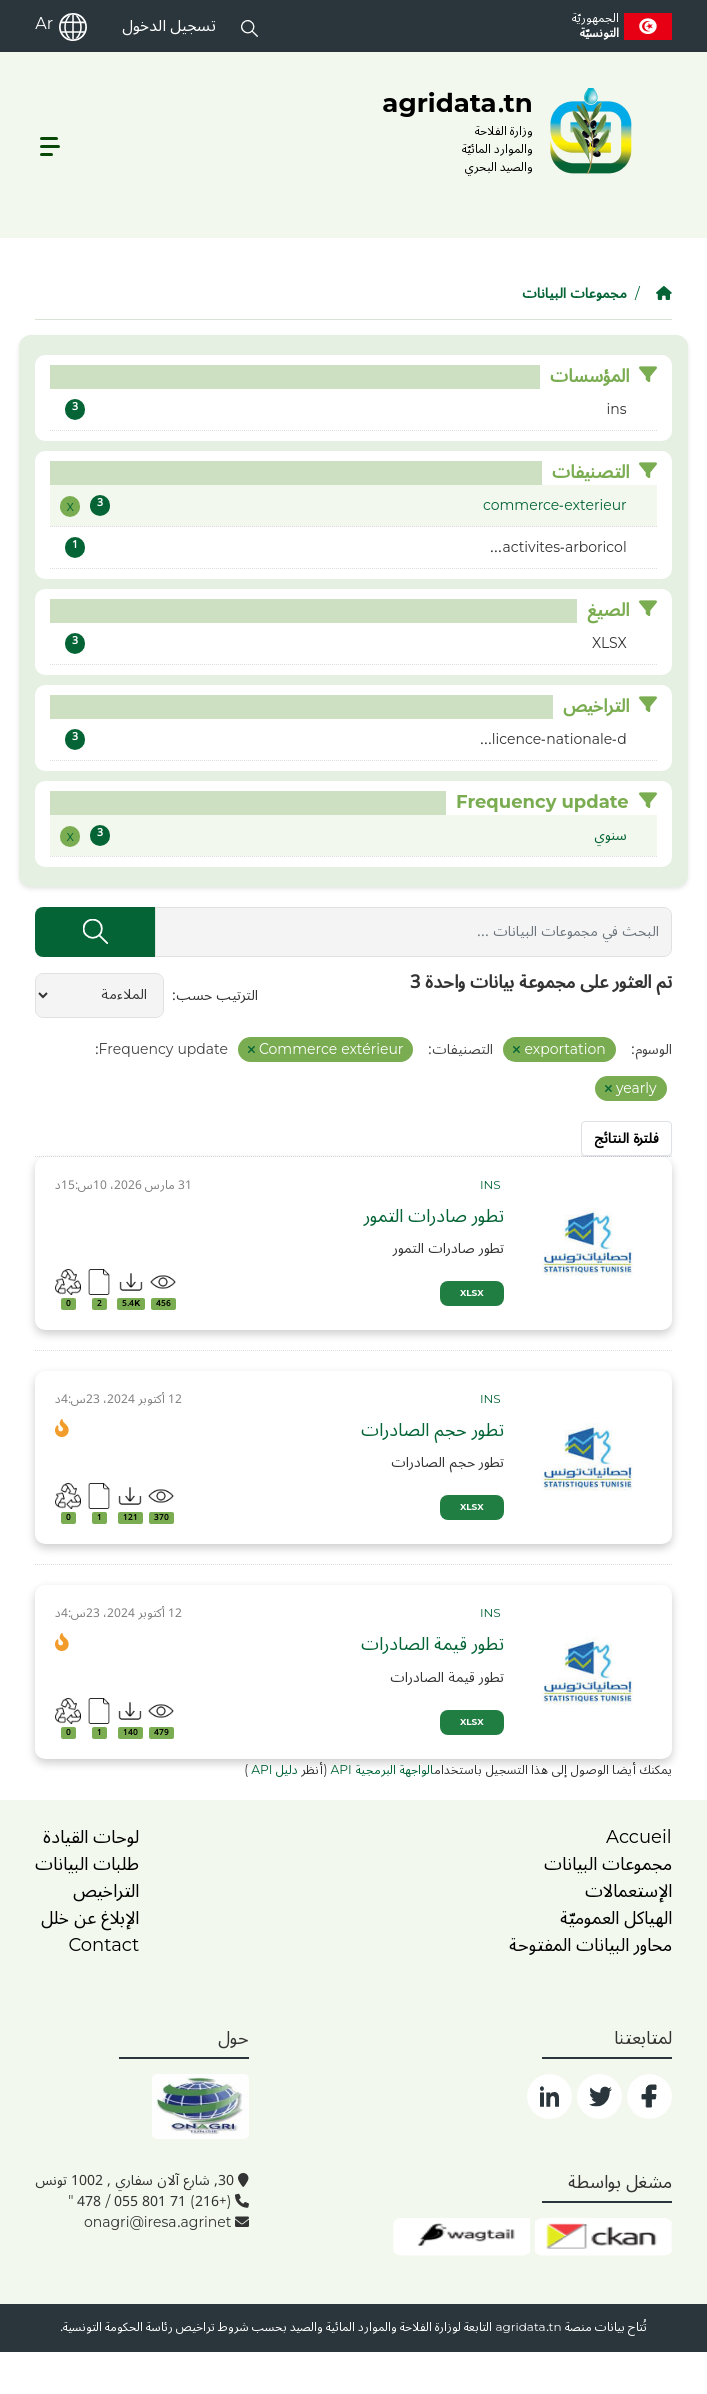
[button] (249, 26)
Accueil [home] (639, 1837)
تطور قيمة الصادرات (432, 1644)
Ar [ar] (44, 24)
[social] (649, 2096)
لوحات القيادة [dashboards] (91, 1837)
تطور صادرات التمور (434, 1216)
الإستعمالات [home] (628, 1891)
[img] (588, 1243)
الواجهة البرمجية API (382, 1770)
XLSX (472, 1293)
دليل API (273, 1770)
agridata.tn (528, 2327)
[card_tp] (492, 1186)
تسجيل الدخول (169, 26)
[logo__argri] (510, 130)
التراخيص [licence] (106, 1891)
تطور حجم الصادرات (432, 1430)
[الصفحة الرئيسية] (664, 293)
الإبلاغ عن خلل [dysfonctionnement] (90, 1918)
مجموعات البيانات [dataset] (608, 1864)
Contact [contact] (103, 1945)
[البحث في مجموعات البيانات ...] (413, 932)
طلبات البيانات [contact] (87, 1864)
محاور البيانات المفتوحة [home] (590, 1945)
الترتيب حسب (217, 995)
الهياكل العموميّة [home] (616, 1918)
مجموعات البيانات (574, 293)
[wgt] (461, 2237)
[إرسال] (95, 932)
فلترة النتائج (626, 1138)
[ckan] (603, 2237)
